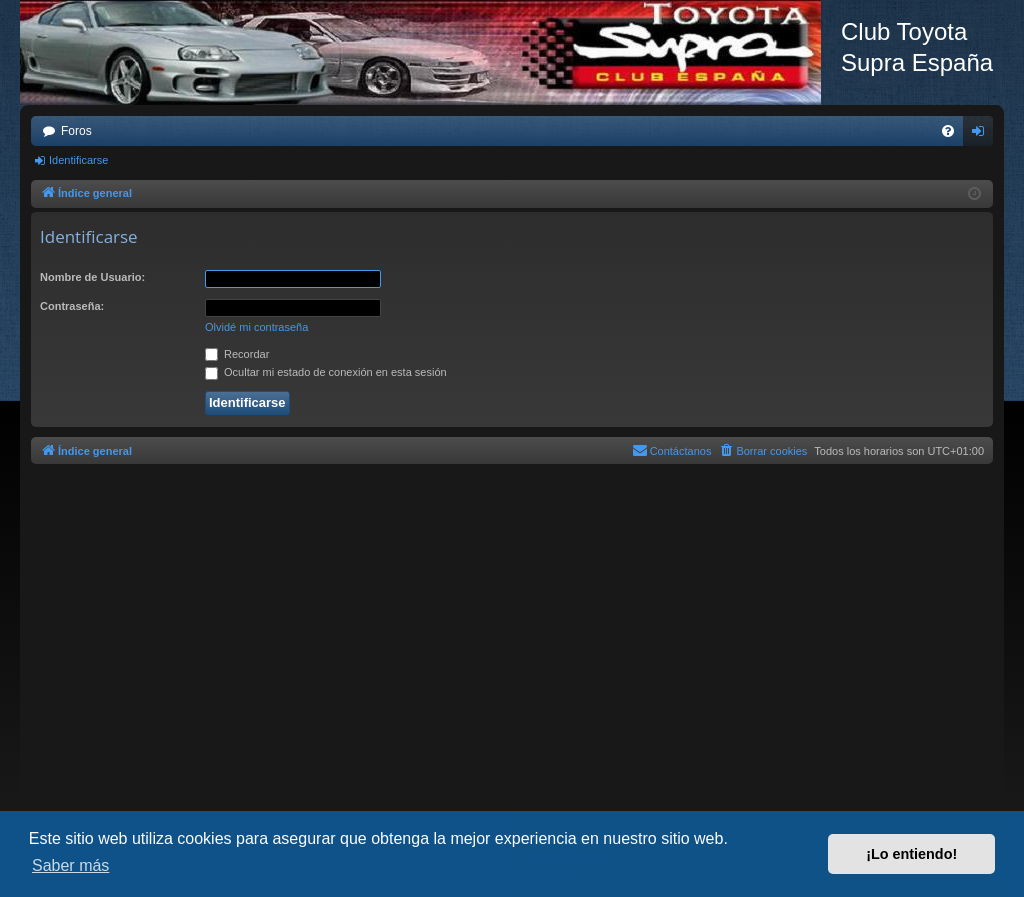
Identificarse (78, 160)
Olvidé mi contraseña (256, 327)
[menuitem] (948, 131)
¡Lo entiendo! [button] (911, 854)
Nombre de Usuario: (92, 277)
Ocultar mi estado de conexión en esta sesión (326, 372)
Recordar (237, 354)
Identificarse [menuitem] (982, 135)
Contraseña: (72, 306)
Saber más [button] (70, 865)
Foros (76, 131)
